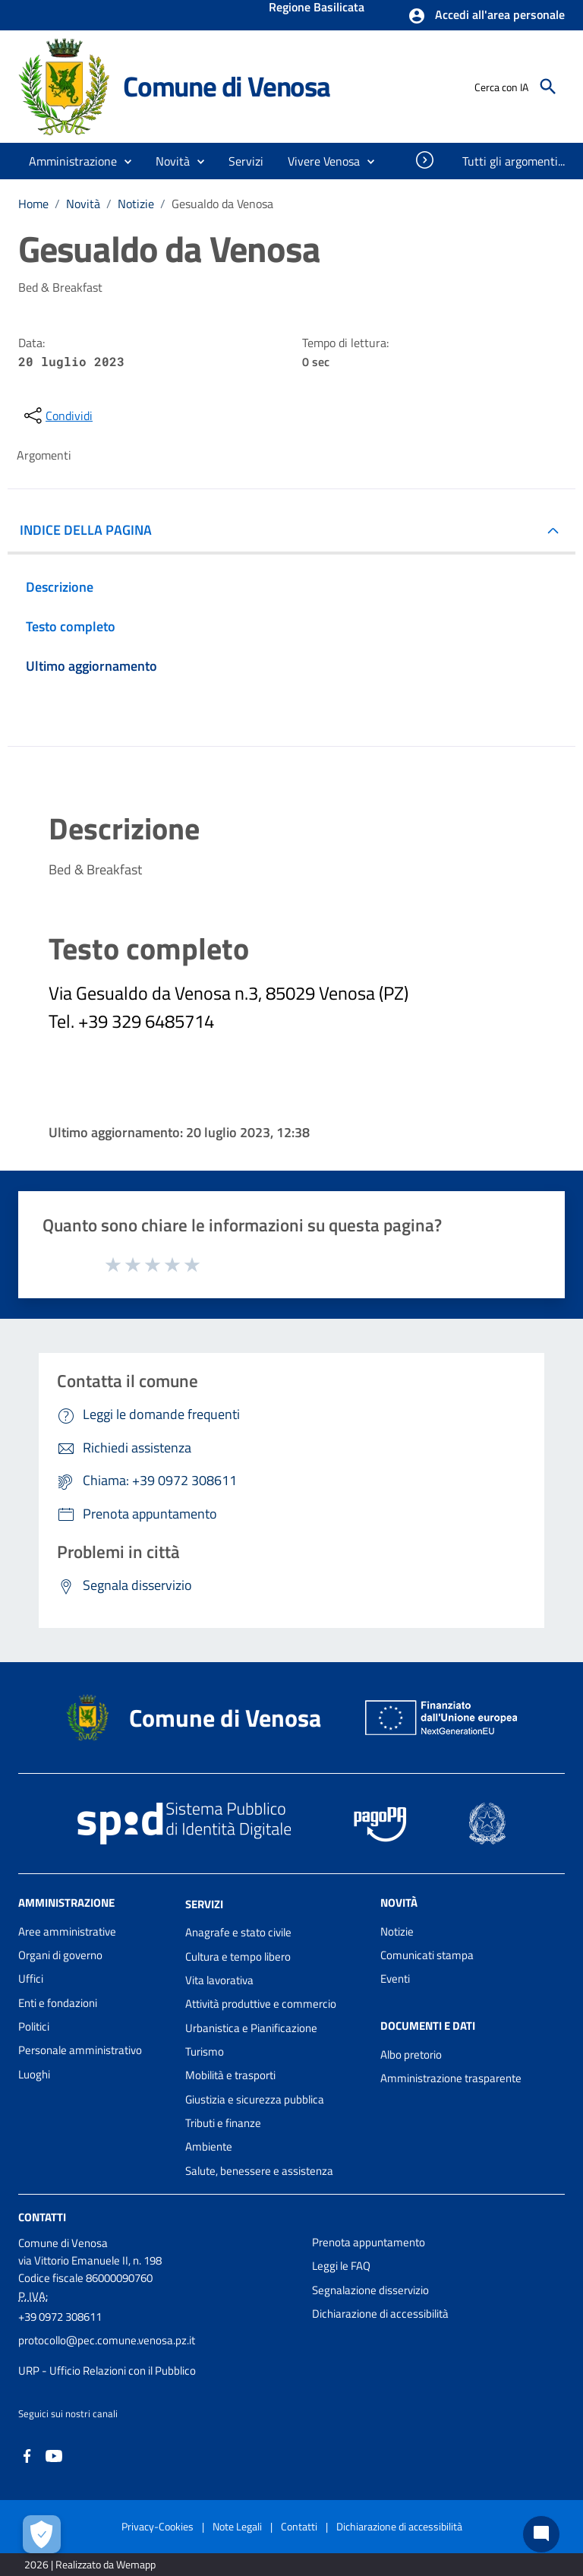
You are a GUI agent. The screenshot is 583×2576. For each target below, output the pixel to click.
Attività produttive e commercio (260, 2003)
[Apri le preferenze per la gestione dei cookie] (42, 2534)
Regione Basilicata (316, 8)
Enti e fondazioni (57, 2003)
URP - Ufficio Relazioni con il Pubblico (107, 2370)
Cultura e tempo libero (238, 1956)
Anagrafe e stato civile (238, 1932)
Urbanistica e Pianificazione (251, 2028)
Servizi (204, 1903)
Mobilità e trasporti (230, 2075)
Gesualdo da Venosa (222, 203)
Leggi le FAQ (341, 2265)
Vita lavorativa (219, 1980)
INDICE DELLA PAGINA (86, 530)
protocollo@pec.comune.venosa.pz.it (106, 2340)
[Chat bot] (541, 2534)
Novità (83, 203)
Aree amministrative (67, 1931)
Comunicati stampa (427, 1955)
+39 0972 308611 (60, 2316)
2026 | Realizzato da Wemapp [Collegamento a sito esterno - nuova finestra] (90, 2564)
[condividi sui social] (57, 415)
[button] (486, 16)
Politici (33, 2026)
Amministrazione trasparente (451, 2078)
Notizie (136, 203)
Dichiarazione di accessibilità (380, 2313)
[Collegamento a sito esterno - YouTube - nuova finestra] (54, 2455)
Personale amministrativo (80, 2050)
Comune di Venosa (226, 86)
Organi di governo (60, 1955)
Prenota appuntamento (368, 2242)
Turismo (204, 2051)
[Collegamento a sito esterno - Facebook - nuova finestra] (27, 2455)
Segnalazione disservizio (370, 2290)
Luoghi (34, 2074)
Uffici (30, 1978)
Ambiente (208, 2146)
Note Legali (237, 2526)
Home (33, 203)
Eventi (395, 1978)
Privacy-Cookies (157, 2526)
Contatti (42, 2217)
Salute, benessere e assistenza (259, 2170)
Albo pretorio (411, 2054)
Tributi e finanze (223, 2123)
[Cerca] (548, 86)
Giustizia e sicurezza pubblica (254, 2099)
